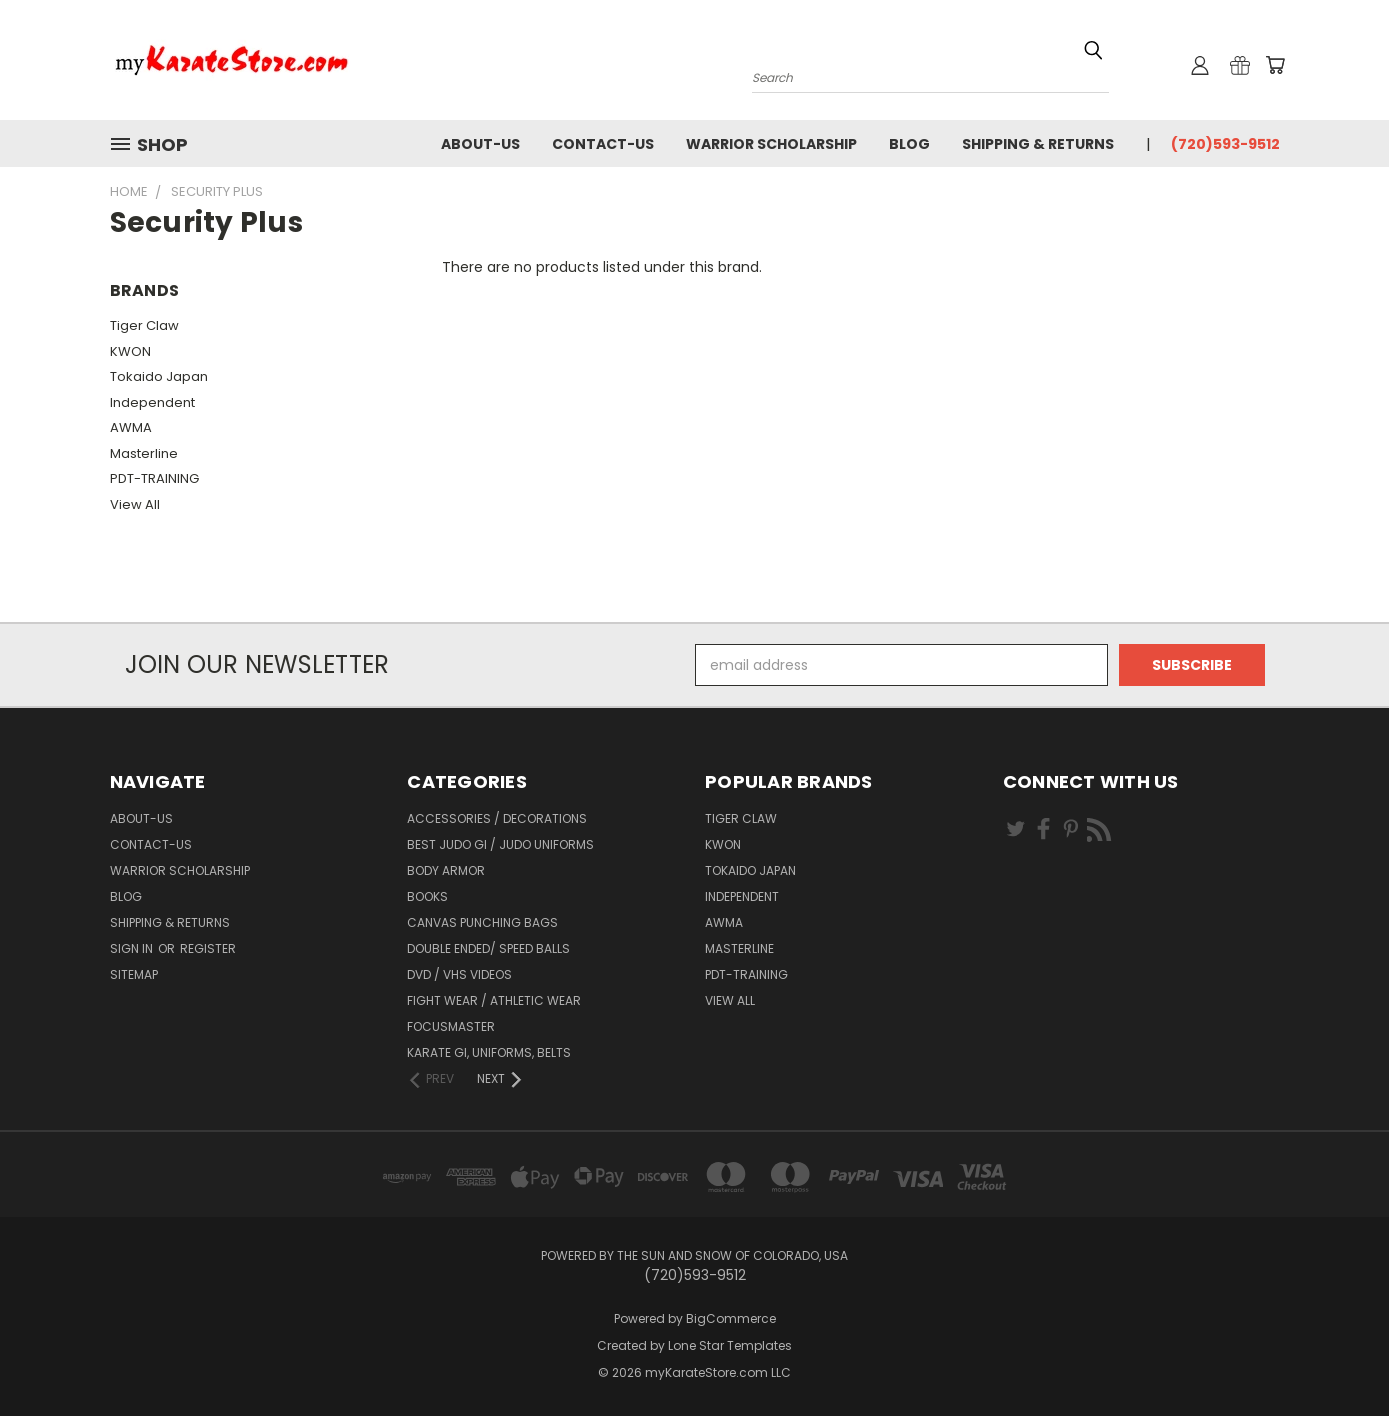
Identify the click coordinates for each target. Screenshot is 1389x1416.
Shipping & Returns (1038, 144)
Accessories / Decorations (497, 818)
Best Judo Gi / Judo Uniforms (500, 844)
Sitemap (134, 974)
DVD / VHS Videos (459, 974)
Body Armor (446, 870)
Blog (909, 144)
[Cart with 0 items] (1275, 65)
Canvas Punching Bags (482, 922)
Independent (152, 402)
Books (427, 896)
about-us (480, 144)
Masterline (144, 453)
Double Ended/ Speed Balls (488, 948)
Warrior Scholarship (771, 144)
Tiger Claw (144, 325)
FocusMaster (451, 1026)
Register (208, 948)
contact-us (603, 144)
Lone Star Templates (730, 1345)
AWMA (131, 427)
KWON (130, 351)
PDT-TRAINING (154, 478)
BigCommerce (731, 1318)
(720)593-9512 (1225, 144)
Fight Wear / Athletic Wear (494, 1000)
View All (135, 504)
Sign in (133, 948)
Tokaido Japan (159, 376)
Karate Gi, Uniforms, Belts (489, 1052)
